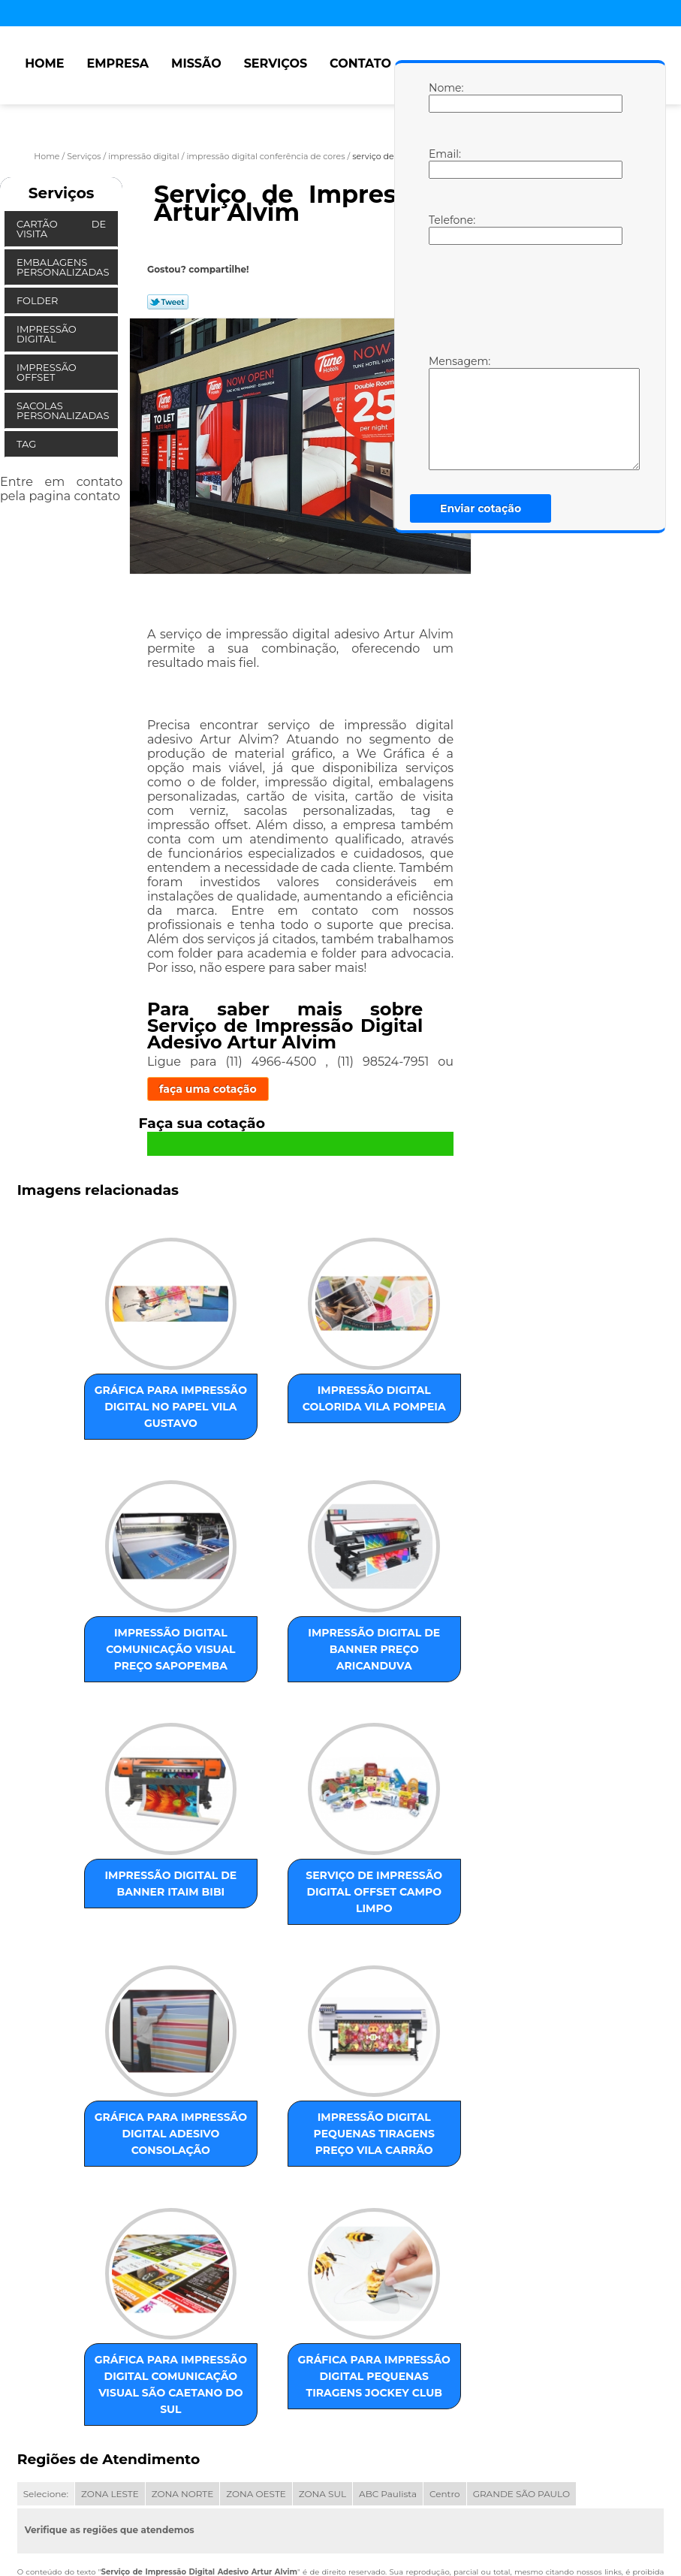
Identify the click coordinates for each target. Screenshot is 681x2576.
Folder (39, 300)
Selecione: (45, 2357)
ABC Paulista (388, 2357)
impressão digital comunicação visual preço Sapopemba (425, 1416)
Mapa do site (315, 2493)
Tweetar (167, 301)
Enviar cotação (480, 508)
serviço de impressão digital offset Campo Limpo (425, 1677)
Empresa (118, 63)
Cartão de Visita (61, 229)
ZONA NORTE (183, 2357)
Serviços (275, 63)
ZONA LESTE (110, 2357)
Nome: (444, 97)
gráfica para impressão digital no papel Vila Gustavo (119, 1408)
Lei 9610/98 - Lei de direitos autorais (438, 2446)
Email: (444, 163)
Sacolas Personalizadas (64, 410)
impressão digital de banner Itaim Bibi (272, 1677)
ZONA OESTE (256, 2357)
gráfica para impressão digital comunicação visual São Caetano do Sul (425, 1947)
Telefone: (444, 229)
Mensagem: (444, 412)
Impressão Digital (47, 334)
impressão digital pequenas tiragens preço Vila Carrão (272, 1938)
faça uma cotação (208, 1089)
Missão (196, 63)
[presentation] (524, 298)
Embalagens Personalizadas (64, 267)
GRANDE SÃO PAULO (521, 2357)
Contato (360, 63)
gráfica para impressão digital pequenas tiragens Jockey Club (272, 2232)
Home (44, 63)
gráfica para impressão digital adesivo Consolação (120, 1930)
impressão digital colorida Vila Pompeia (272, 1408)
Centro (444, 2357)
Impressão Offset (47, 372)
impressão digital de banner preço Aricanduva (119, 1677)
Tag (28, 444)
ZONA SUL (322, 2357)
